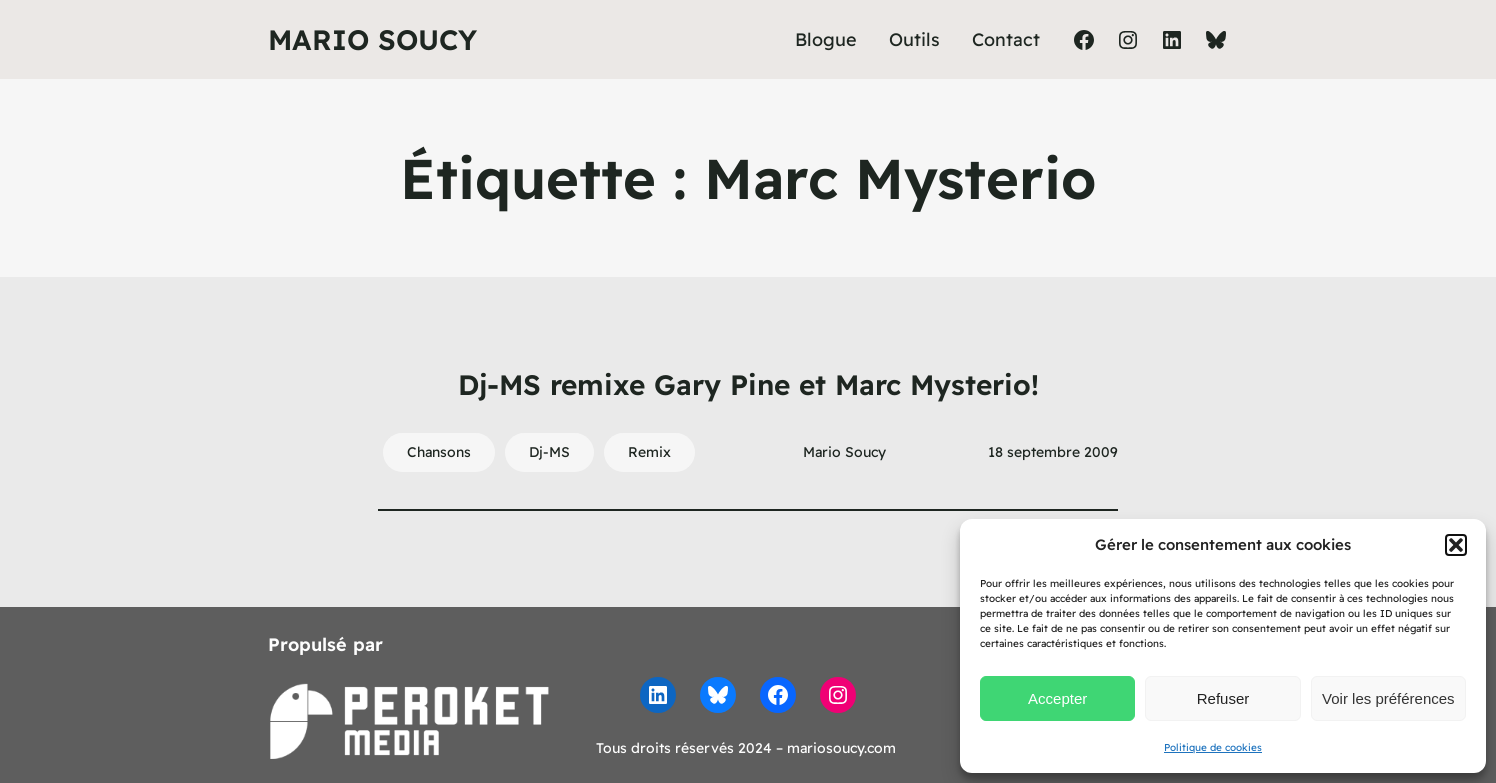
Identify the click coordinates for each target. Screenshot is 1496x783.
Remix (649, 452)
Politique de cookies (1213, 747)
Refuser (1223, 698)
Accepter (1057, 698)
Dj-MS (549, 452)
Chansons (439, 452)
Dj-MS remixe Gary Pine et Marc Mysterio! (748, 384)
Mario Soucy (372, 39)
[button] (1456, 545)
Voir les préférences (1388, 698)
